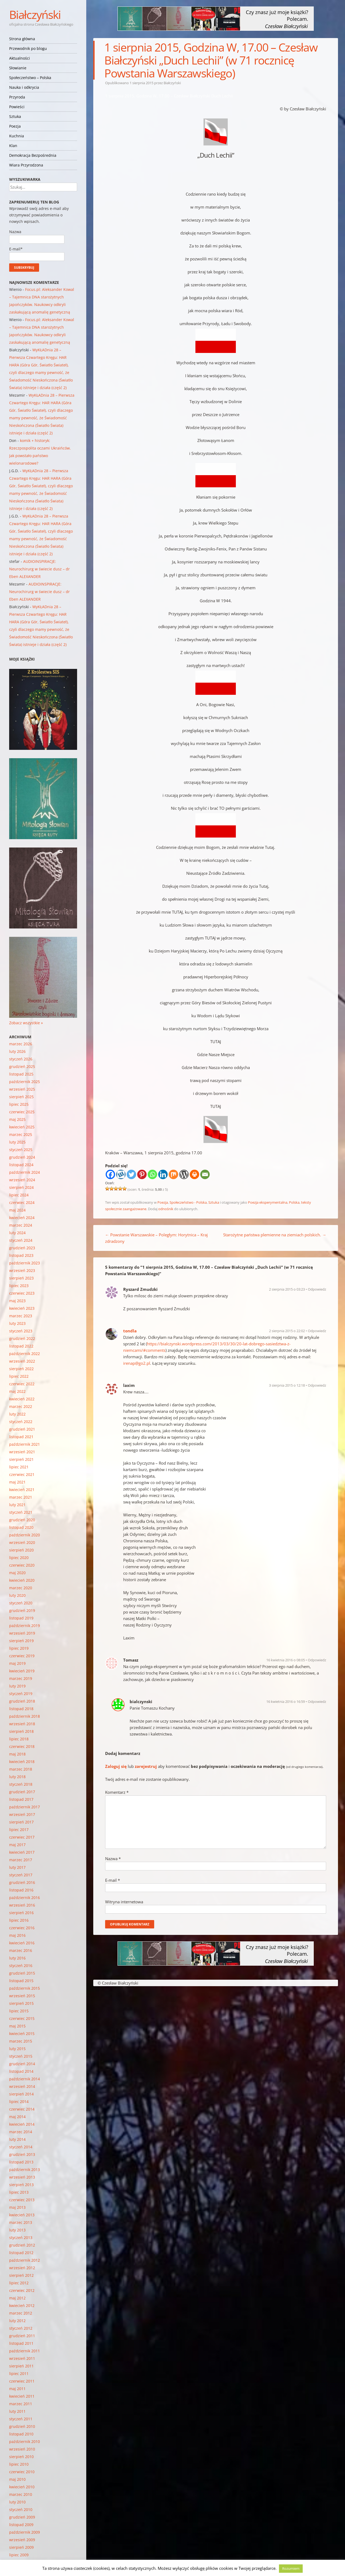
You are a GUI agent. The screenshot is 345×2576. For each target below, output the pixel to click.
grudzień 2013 (22, 2154)
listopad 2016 (21, 1890)
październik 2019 (24, 1625)
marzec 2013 (20, 2222)
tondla (130, 1330)
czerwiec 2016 (21, 1927)
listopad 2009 (21, 2524)
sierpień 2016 (21, 1912)
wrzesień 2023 (22, 1270)
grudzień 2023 (22, 1247)
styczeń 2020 (20, 1602)
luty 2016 (17, 1958)
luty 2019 (17, 1686)
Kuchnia (16, 135)
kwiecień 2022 (21, 1398)
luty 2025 (17, 1142)
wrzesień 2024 (22, 1179)
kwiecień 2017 (21, 1852)
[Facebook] (110, 1174)
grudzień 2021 (22, 1429)
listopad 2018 (21, 1708)
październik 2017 (24, 1806)
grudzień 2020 (22, 1519)
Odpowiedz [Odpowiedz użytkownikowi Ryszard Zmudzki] (317, 1289)
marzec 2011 (20, 2403)
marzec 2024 (20, 1225)
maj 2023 (17, 1300)
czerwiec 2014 (21, 2109)
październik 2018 (24, 1716)
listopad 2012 (21, 2252)
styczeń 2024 (20, 1240)
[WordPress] (184, 1174)
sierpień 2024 (21, 1187)
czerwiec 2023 (21, 1293)
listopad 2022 (21, 1346)
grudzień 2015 (22, 1973)
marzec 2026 (20, 1043)
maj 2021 (17, 1482)
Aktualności (19, 58)
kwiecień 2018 (21, 1761)
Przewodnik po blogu (28, 48)
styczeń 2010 (20, 2509)
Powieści (17, 106)
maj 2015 (17, 2026)
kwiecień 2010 (21, 2486)
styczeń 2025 (20, 1149)
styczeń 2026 (20, 1058)
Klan (13, 145)
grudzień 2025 (22, 1066)
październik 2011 (24, 2350)
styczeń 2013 (20, 2237)
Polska (294, 1202)
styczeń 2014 (20, 2146)
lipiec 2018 (19, 1738)
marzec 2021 (20, 1497)
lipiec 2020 (19, 1557)
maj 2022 (17, 1391)
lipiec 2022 (19, 1376)
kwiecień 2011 (21, 2396)
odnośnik (165, 1208)
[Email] (205, 1174)
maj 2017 (17, 1844)
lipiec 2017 (19, 1829)
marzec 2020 (20, 1587)
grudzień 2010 (22, 2426)
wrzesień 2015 (22, 1995)
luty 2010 (17, 2501)
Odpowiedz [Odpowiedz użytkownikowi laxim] (317, 1385)
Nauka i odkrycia (24, 87)
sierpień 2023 (21, 1278)
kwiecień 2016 (21, 1942)
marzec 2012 (20, 2313)
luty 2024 (17, 1232)
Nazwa (113, 1858)
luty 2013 (17, 2230)
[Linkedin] (163, 1174)
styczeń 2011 (20, 2418)
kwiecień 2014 (21, 2124)
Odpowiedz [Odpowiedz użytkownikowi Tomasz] (317, 1660)
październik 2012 (24, 2260)
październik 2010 (24, 2441)
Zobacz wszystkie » (26, 1022)
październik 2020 (24, 1534)
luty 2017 (17, 1867)
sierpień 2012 (21, 2275)
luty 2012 (17, 2320)
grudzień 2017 (22, 1791)
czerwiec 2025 (21, 1111)
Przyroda (17, 97)
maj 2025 (17, 1119)
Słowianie (17, 67)
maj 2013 (17, 2207)
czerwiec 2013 (21, 2199)
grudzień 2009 (22, 2517)
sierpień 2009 (21, 2547)
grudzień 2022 (22, 1338)
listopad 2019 (21, 1618)
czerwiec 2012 (21, 2290)
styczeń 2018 (20, 1784)
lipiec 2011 (19, 2373)
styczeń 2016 (20, 1965)
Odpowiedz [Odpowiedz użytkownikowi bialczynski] (317, 1701)
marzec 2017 (20, 1859)
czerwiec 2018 (21, 1746)
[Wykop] (121, 1174)
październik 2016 (24, 1897)
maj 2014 (17, 2116)
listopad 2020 (21, 1527)
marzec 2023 (20, 1315)
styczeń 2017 (20, 1874)
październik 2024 (24, 1172)
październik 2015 (24, 1988)
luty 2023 (17, 1323)
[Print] (194, 1174)
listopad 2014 (21, 2071)
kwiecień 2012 (21, 2305)
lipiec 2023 (19, 1285)
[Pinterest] (142, 1174)
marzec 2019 (20, 1678)
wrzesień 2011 (22, 2358)
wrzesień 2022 (22, 1361)
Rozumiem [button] (290, 2568)
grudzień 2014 (22, 2063)
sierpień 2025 (21, 1096)
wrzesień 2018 (22, 1723)
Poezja (15, 126)
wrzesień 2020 (22, 1542)
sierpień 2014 (21, 2094)
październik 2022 (24, 1353)
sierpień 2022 (21, 1368)
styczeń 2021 (20, 1512)
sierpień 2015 (21, 2003)
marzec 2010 (20, 2494)
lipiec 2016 (19, 1920)
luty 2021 (17, 1504)
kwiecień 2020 (21, 1580)
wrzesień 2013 (22, 2177)
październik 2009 (24, 2532)
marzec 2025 (20, 1134)
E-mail (112, 1880)
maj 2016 (17, 1935)
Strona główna (22, 38)
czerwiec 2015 (21, 2018)
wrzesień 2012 (22, 2267)
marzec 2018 (20, 1769)
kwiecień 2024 (21, 1217)
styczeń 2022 (20, 1421)
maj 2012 (17, 2298)
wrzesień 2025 (22, 1089)
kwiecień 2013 (21, 2214)
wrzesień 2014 (22, 2086)
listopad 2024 (21, 1164)
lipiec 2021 (19, 1466)
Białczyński (35, 14)
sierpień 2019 (21, 1640)
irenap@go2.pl (136, 1363)
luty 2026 (17, 1051)
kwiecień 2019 (21, 1670)
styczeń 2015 (20, 2056)
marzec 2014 (20, 2131)
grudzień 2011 (22, 2335)
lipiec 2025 (19, 1104)
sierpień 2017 (21, 1822)
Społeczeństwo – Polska (30, 77)
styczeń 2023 (20, 1330)
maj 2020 (17, 1572)
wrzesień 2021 (22, 1451)
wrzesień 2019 (22, 1633)
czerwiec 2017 (21, 1837)
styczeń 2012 (20, 2328)
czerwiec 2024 (21, 1202)
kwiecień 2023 (21, 1308)
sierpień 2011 (21, 2366)
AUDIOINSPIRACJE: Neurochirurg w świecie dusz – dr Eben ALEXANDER (39, 569)
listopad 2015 (21, 1980)
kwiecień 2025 (21, 1126)
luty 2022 (17, 1414)
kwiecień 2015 (21, 2033)
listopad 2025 (21, 1074)
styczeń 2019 (20, 1693)
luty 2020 (17, 1595)
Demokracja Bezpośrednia (32, 155)
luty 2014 (17, 2139)
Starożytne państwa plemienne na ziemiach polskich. (274, 1234)
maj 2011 (17, 2388)
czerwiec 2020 (21, 1565)
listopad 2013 (21, 2162)
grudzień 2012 (22, 2245)
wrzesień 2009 (22, 2539)
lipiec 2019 (19, 1648)
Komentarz (117, 1792)
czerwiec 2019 (21, 1655)
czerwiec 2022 (21, 1383)
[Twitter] (131, 1174)
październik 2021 (24, 1444)
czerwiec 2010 (21, 2471)
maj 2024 (17, 1210)
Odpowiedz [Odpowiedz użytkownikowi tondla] (317, 1330)
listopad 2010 (21, 2434)
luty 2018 (17, 1776)
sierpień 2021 (21, 1459)
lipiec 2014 (19, 2101)
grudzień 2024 (22, 1157)
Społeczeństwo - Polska (188, 1202)
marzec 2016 (20, 1950)
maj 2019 (17, 1663)
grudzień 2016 (22, 1882)
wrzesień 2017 (22, 1814)
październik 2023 (24, 1262)
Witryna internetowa (124, 1901)
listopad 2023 (21, 1255)
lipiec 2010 (19, 2464)
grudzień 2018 (22, 1701)
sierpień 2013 (21, 2184)
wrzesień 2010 (22, 2449)
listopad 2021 (21, 1436)
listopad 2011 (21, 2343)
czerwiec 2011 (21, 2381)
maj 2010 (17, 2479)
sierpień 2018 (21, 1731)
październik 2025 (24, 1081)
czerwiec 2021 (21, 1474)
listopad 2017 (21, 1799)
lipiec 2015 (19, 2010)
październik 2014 (24, 2078)
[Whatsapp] (152, 1174)
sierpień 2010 (21, 2456)
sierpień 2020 (21, 1550)
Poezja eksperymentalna (267, 1202)
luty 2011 (17, 2411)
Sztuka (15, 116)
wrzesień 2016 (22, 1905)
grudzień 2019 (22, 1610)
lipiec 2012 (19, 2282)
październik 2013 (24, 2169)
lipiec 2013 (19, 2192)
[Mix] (173, 1174)
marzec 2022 (20, 1406)
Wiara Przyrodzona (26, 165)
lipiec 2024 (19, 1194)
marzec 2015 (20, 2041)
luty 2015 (17, 2048)
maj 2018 (17, 1754)
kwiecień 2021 (21, 1489)
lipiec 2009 (19, 2554)
